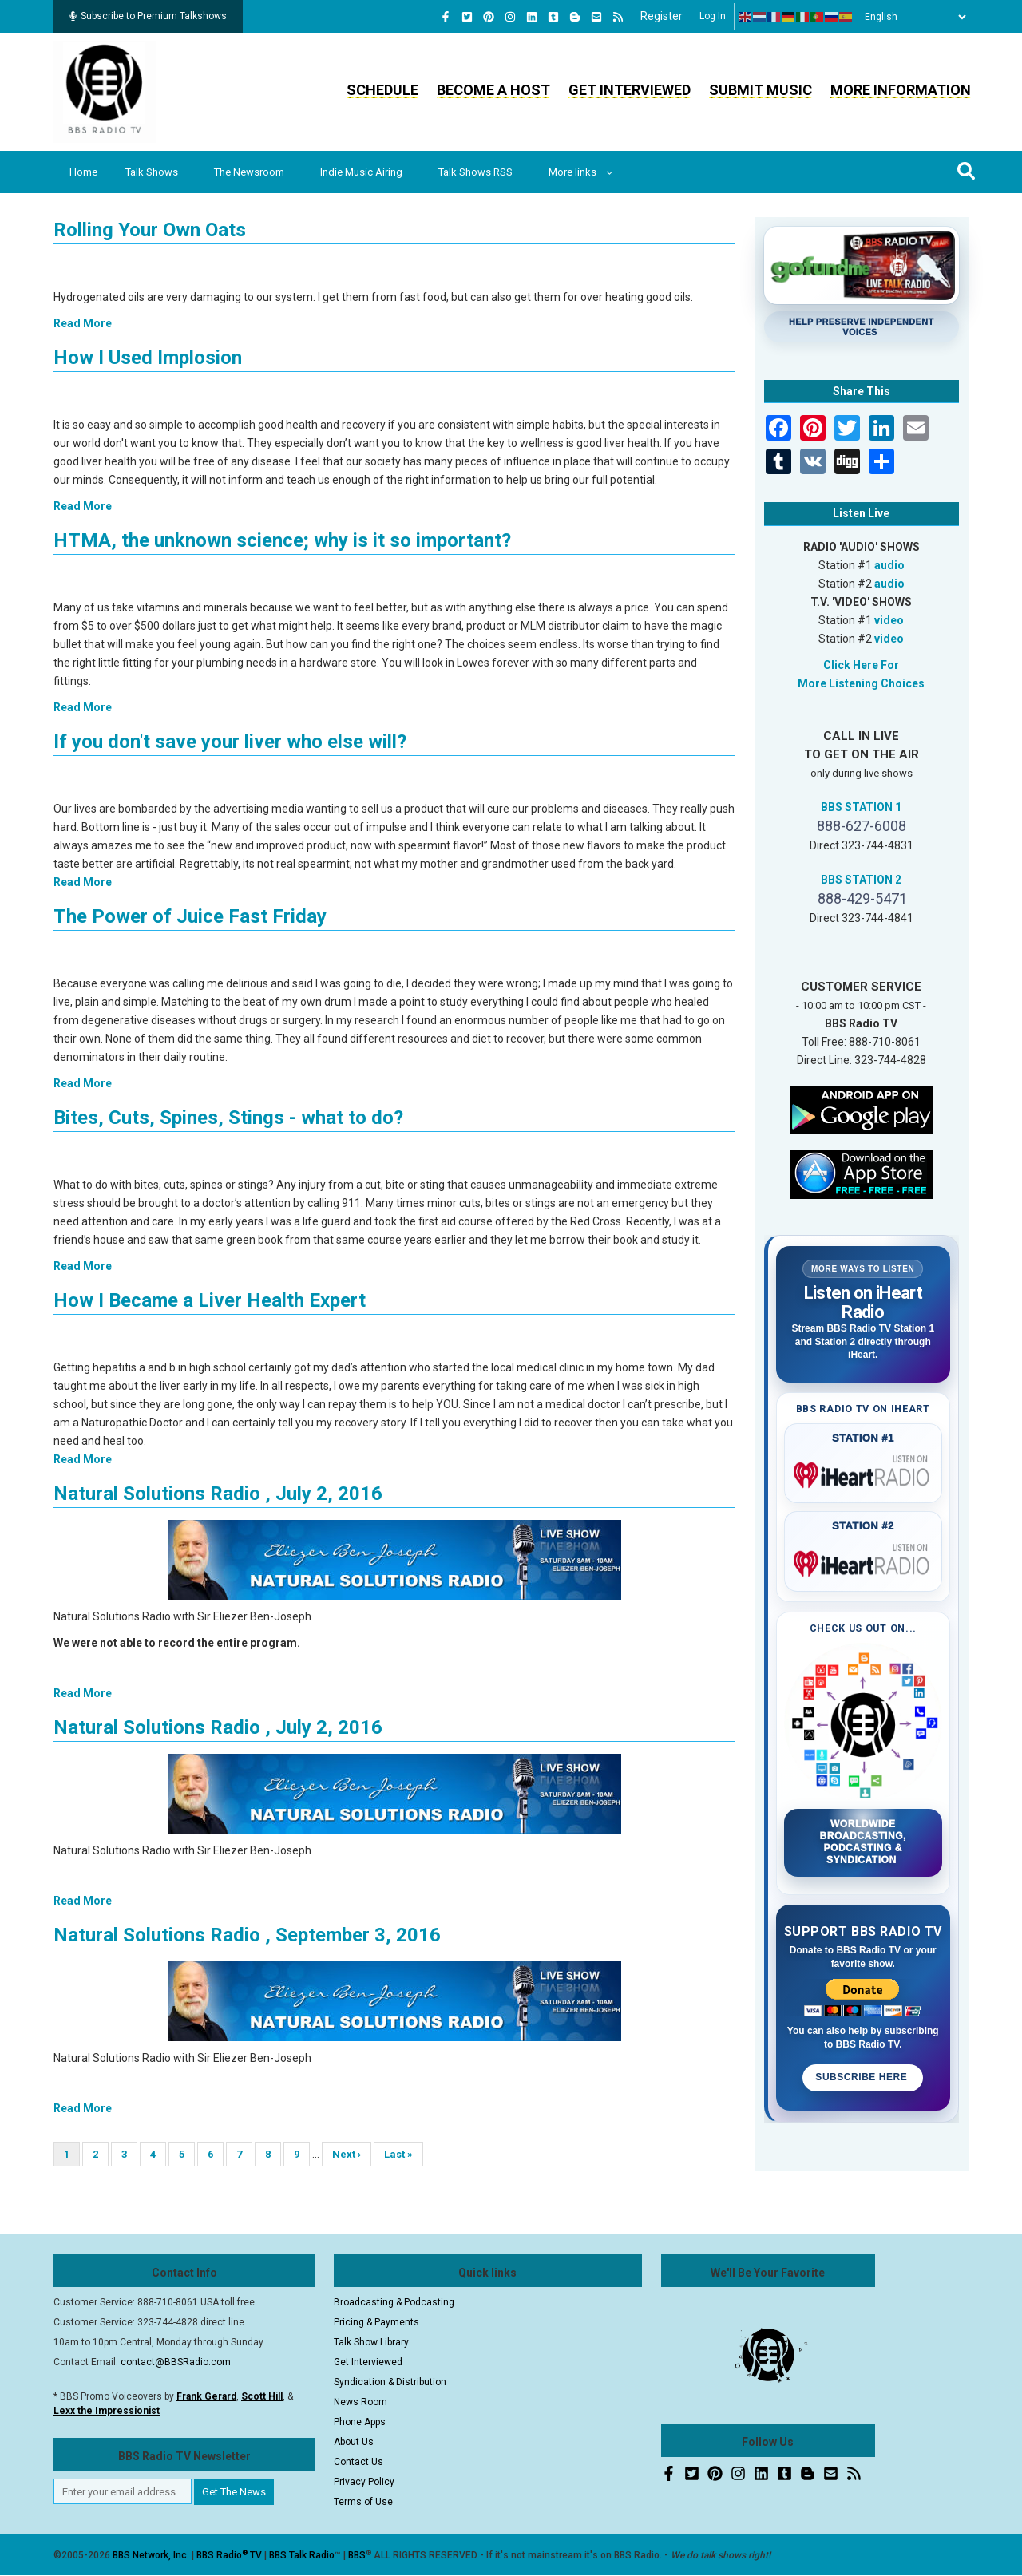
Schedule (382, 89)
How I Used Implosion (147, 357)
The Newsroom (249, 172)
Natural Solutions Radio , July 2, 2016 (217, 1493)
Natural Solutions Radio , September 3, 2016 (247, 1935)
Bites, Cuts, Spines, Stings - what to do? (228, 1117)
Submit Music (760, 89)
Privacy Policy (364, 2481)
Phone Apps (360, 2422)
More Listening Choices (861, 683)
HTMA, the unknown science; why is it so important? (282, 540)
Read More (82, 323)
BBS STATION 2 (861, 879)
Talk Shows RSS (475, 172)
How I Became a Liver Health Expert (209, 1300)
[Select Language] (911, 17)
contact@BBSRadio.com (176, 2362)
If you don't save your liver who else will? (229, 741)
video (889, 620)
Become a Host (493, 89)
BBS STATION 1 (861, 807)
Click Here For (861, 665)
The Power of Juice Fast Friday (190, 916)
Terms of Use (363, 2501)
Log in (712, 16)
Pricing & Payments (376, 2322)
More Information (900, 89)
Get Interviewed (629, 89)
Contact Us (358, 2461)
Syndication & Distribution (390, 2382)
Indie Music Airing (361, 172)
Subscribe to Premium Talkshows (148, 16)
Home (83, 172)
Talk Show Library (371, 2342)
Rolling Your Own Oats (149, 230)
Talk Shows (151, 172)
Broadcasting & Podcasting (394, 2302)
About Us (354, 2441)
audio (889, 565)
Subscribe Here (862, 2077)
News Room (360, 2402)
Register (661, 16)
